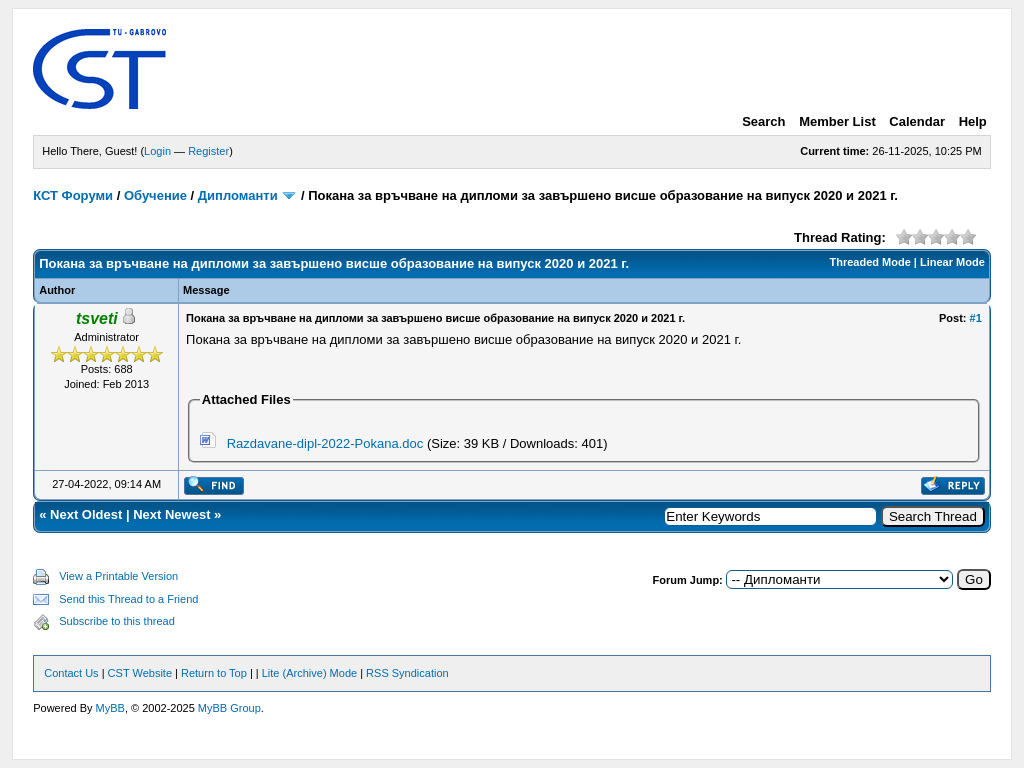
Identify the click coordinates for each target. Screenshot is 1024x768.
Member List (837, 121)
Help (973, 121)
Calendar (917, 121)
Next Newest (171, 514)
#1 (976, 318)
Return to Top (214, 673)
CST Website (140, 673)
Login (157, 151)
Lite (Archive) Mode (309, 673)
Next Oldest (86, 514)
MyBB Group (229, 708)
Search (763, 121)
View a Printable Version (118, 576)
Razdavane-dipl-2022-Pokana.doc (325, 443)
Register (208, 151)
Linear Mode (952, 262)
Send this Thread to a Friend (128, 599)
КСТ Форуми (73, 195)
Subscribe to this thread (117, 621)
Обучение (155, 195)
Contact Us (71, 673)
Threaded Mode (870, 262)
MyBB (110, 708)
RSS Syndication (407, 673)
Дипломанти (238, 195)
